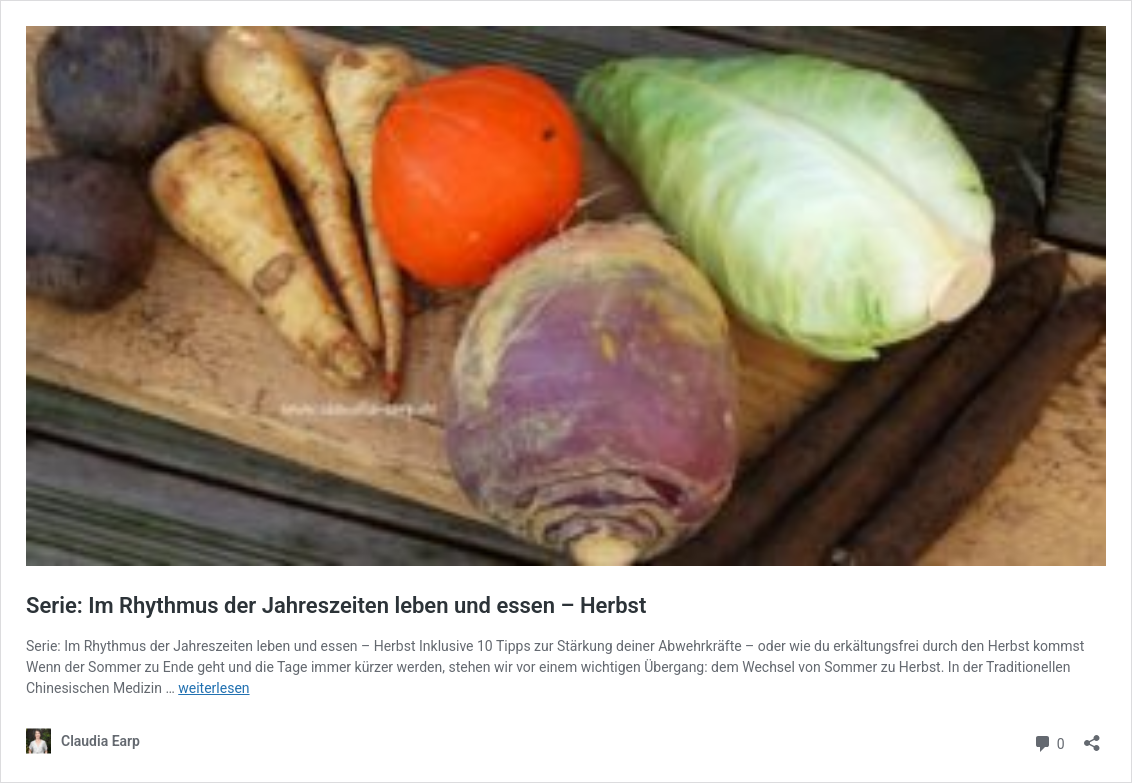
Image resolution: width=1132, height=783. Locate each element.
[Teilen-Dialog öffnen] (1092, 736)
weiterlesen (213, 688)
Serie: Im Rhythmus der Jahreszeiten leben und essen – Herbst (336, 605)
